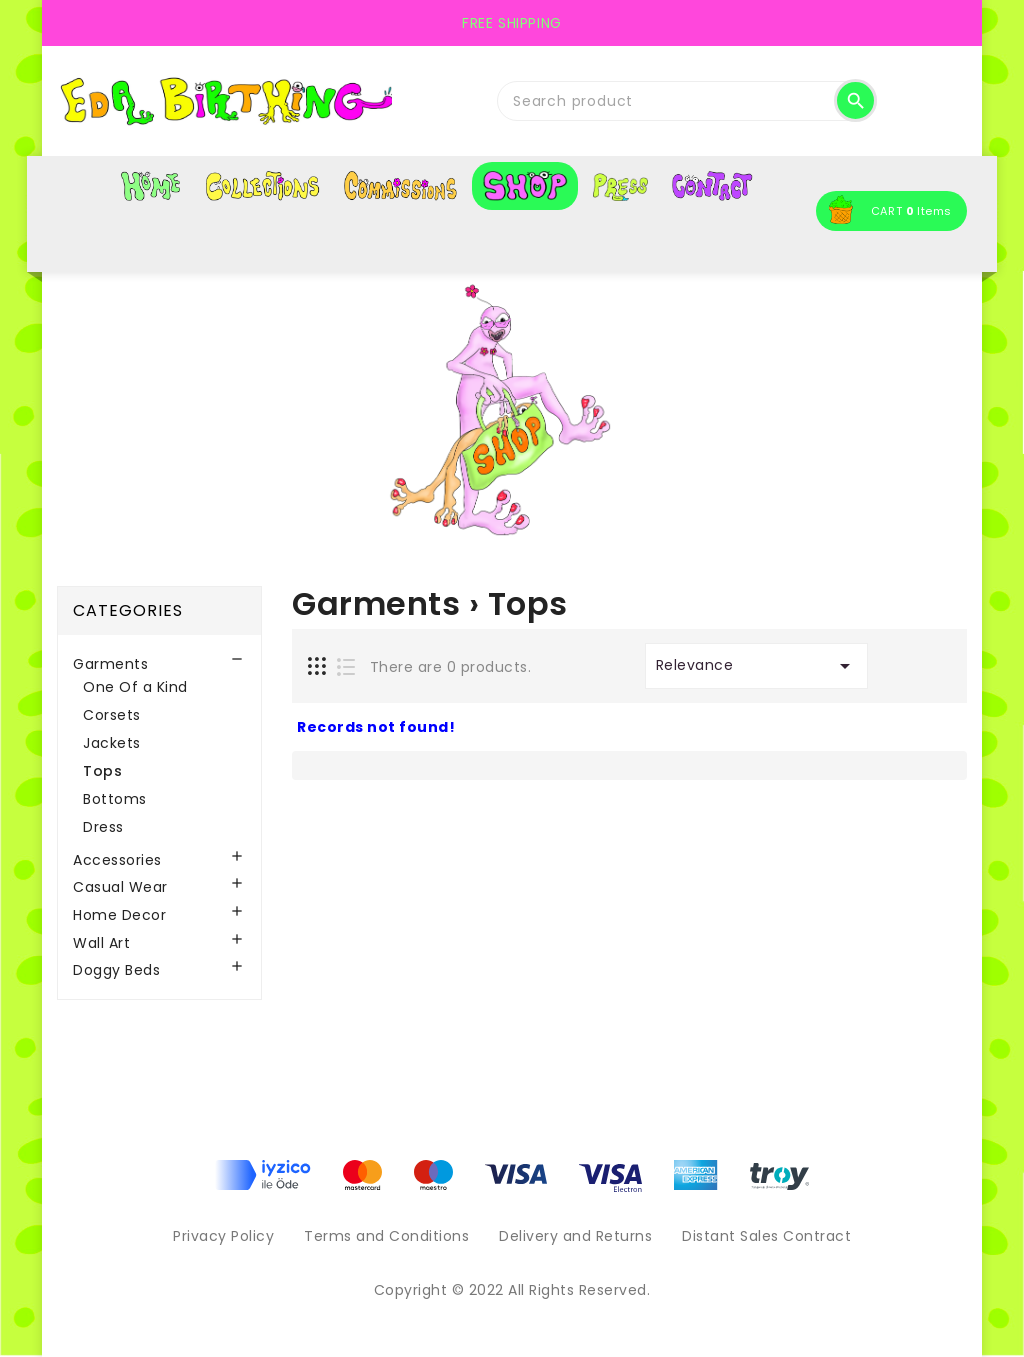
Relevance (756, 666)
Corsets (112, 715)
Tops (102, 771)
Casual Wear (120, 887)
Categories (128, 610)
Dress (103, 827)
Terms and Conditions (386, 1236)
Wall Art (101, 943)
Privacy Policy (223, 1236)
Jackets (112, 743)
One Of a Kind (135, 687)
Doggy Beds (116, 970)
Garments (110, 664)
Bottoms (115, 799)
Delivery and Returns (575, 1236)
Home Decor (119, 915)
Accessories (117, 860)
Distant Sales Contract (766, 1236)
